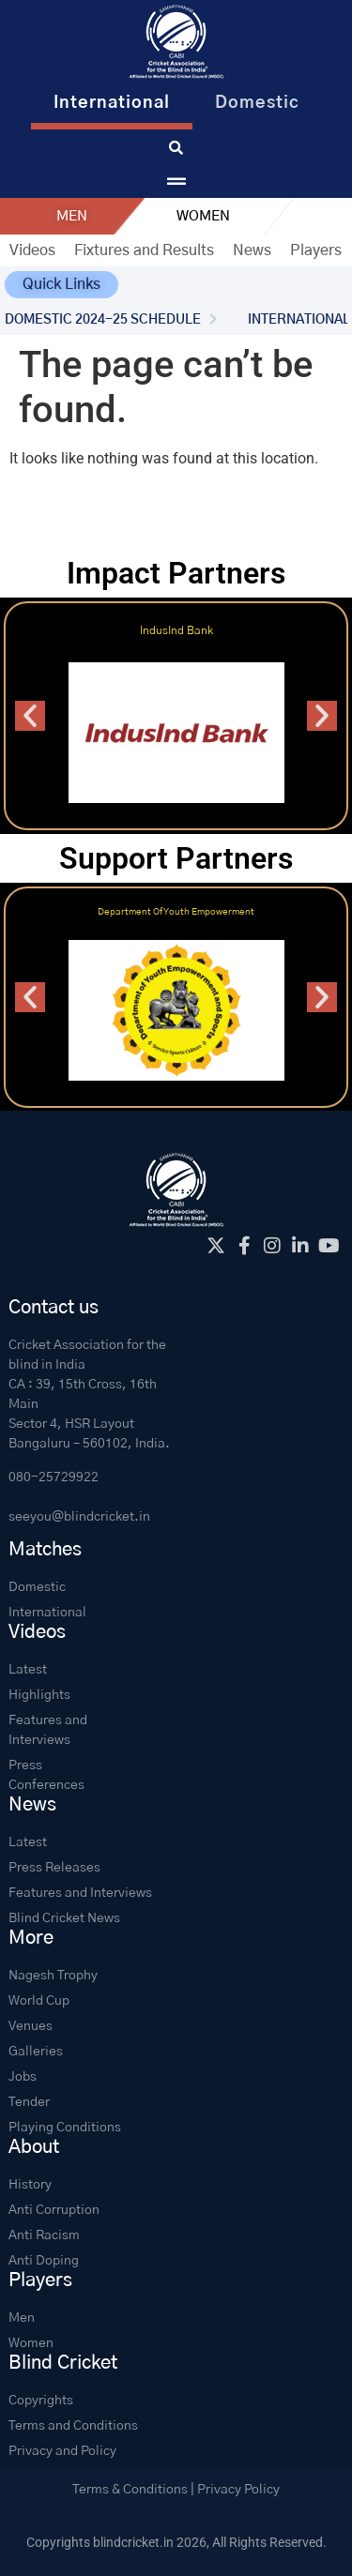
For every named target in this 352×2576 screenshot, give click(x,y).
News (252, 250)
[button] (61, 284)
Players (316, 250)
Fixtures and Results (144, 250)
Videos (32, 250)
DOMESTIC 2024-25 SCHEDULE (103, 319)
